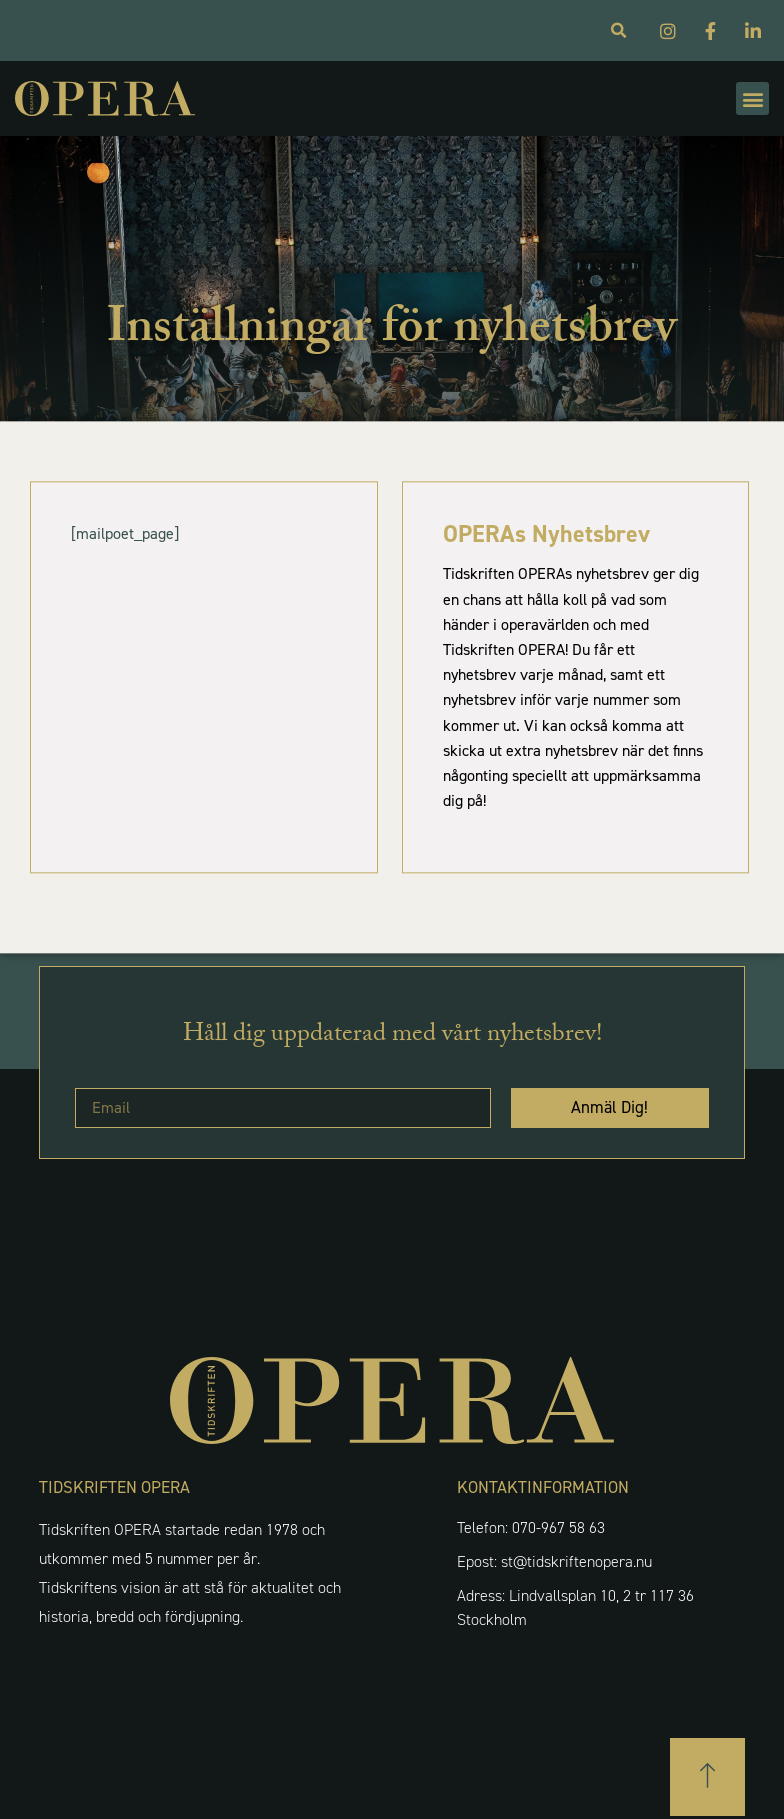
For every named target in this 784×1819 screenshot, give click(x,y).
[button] (752, 98)
